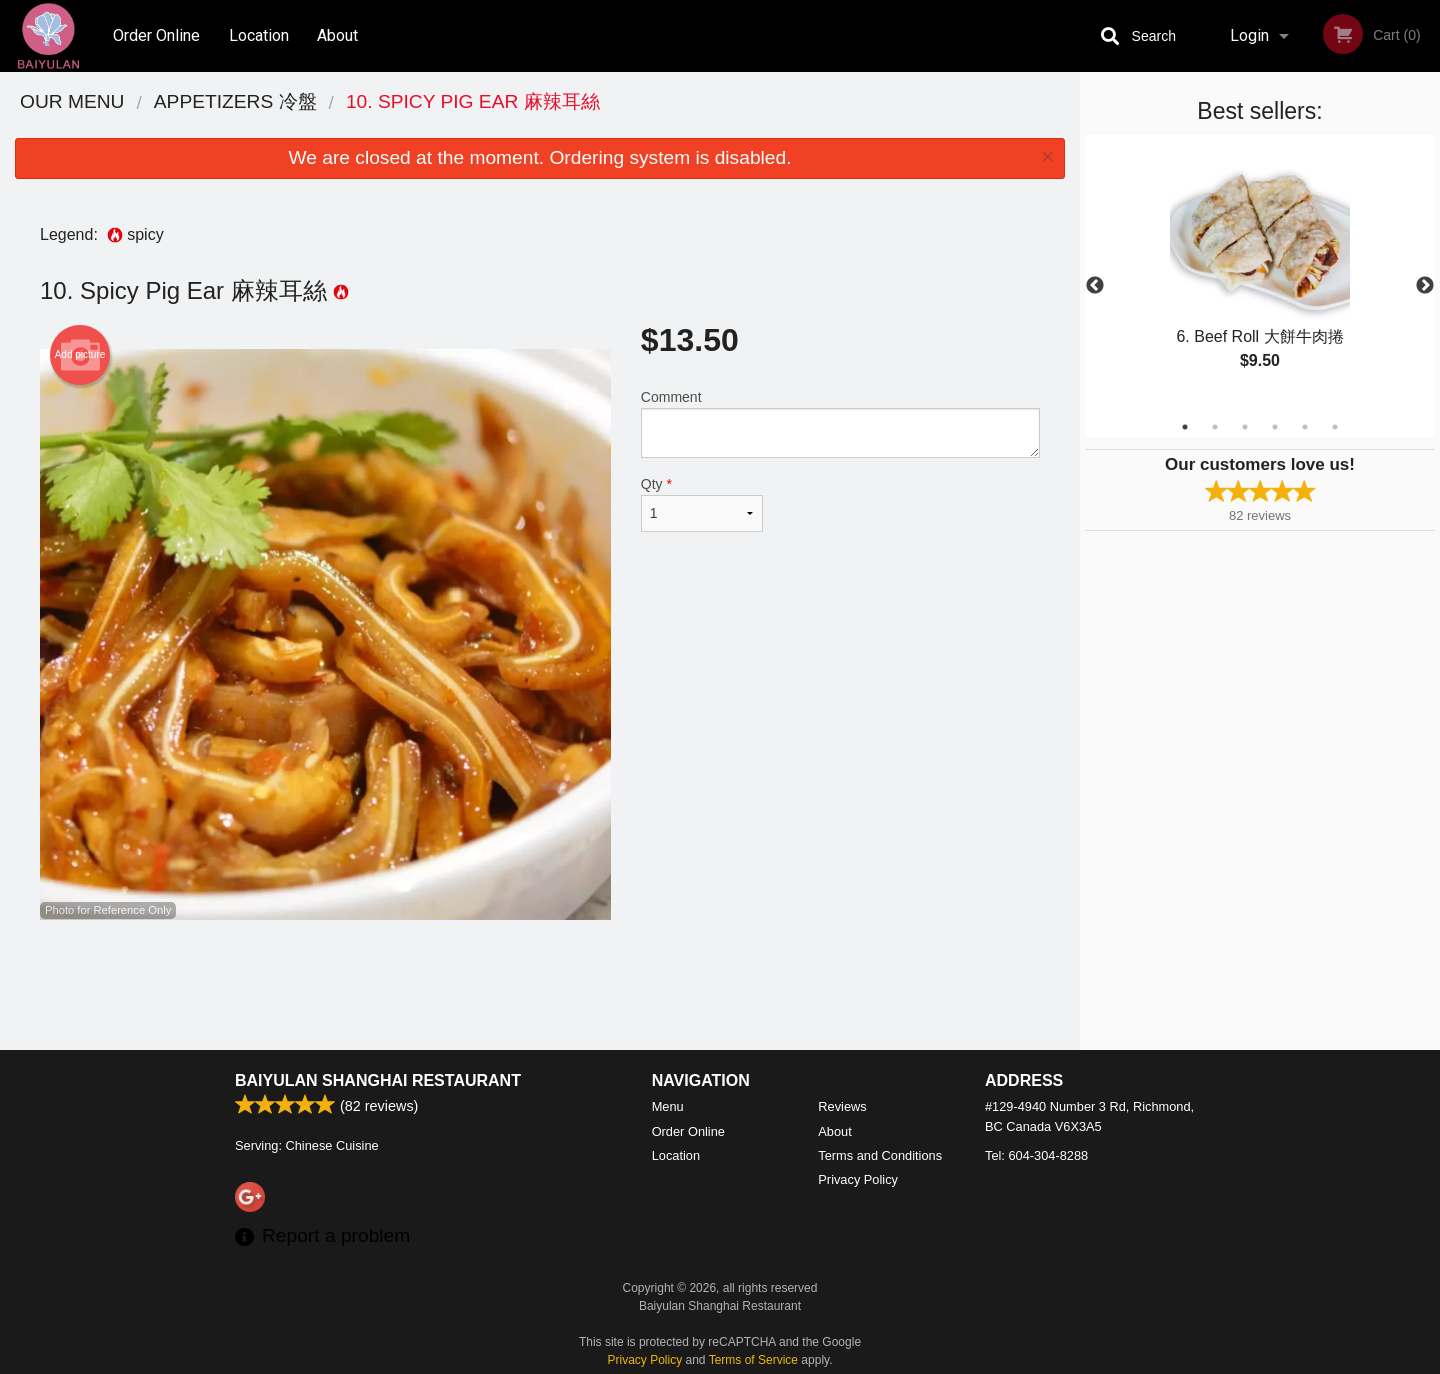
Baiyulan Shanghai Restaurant (378, 1080)
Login (1249, 35)
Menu (668, 1106)
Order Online (156, 35)
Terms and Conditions (880, 1155)
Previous (1095, 286)
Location (259, 35)
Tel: (1036, 1155)
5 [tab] (1305, 427)
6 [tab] (1335, 427)
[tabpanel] (1260, 274)
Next (1425, 286)
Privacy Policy (858, 1179)
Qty (702, 504)
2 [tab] (1215, 427)
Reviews (842, 1106)
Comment (840, 423)
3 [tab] (1245, 427)
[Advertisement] (540, 985)
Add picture (80, 355)
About (337, 35)
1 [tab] (1185, 427)
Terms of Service (753, 1360)
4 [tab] (1275, 427)
